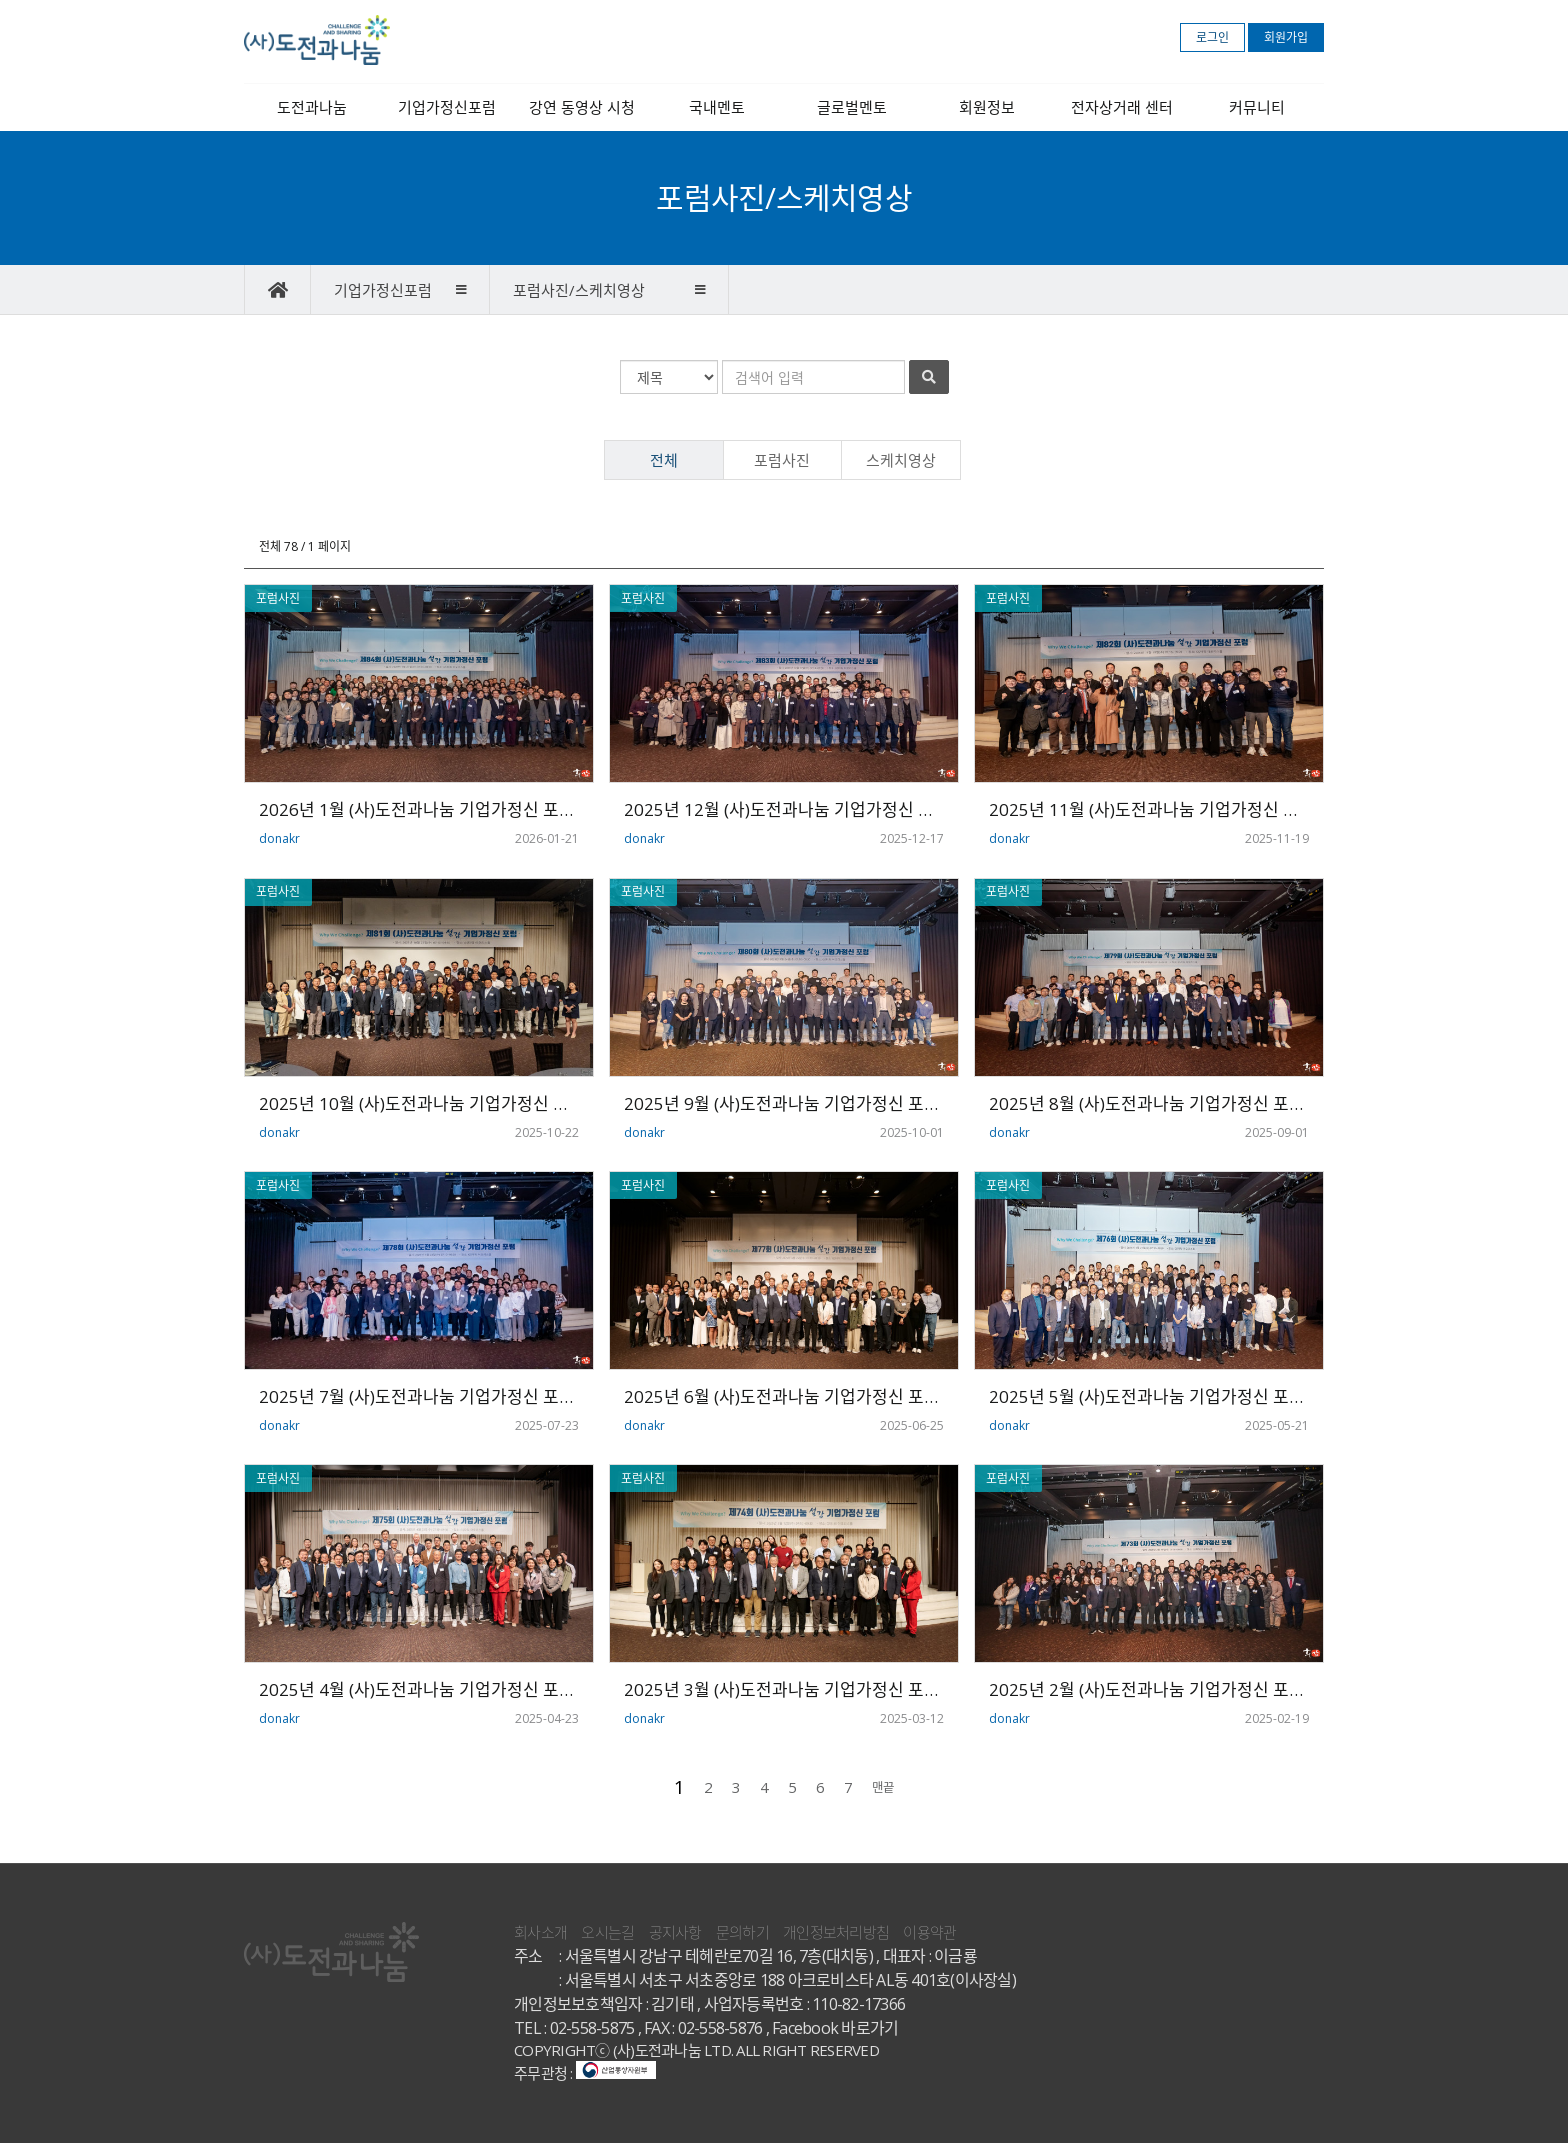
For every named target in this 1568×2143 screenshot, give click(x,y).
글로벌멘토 (852, 107)
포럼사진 (782, 460)
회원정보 (987, 107)
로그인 (1212, 37)
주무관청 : (585, 2073)
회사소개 (540, 1932)
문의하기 (742, 1932)
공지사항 (675, 1932)
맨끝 (883, 1787)
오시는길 (607, 1932)
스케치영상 (901, 460)
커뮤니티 (1257, 107)
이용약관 (929, 1932)
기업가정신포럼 (447, 107)
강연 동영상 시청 (582, 107)
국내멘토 (717, 107)
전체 (664, 460)
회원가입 (1286, 37)
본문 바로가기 (0, 0)
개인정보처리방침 (836, 1932)
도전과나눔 (312, 107)
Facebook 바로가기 (835, 2028)
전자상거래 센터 (1122, 107)
